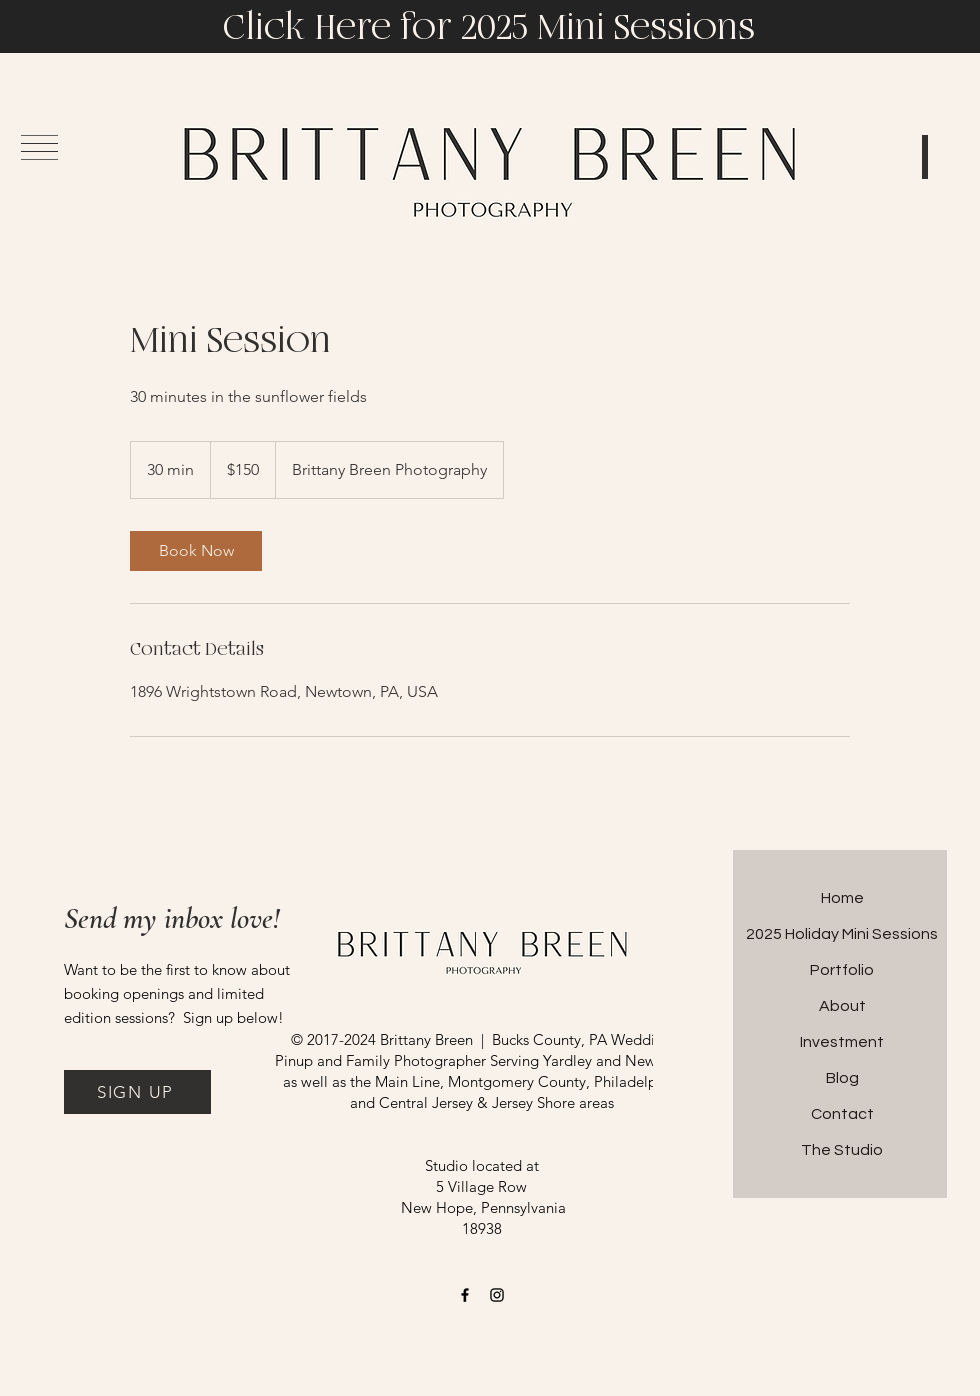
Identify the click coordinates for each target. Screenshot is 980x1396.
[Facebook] (465, 1295)
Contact (842, 1114)
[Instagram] (497, 1295)
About (842, 1006)
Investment (842, 1042)
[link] (196, 551)
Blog (842, 1078)
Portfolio (842, 970)
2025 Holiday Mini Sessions (842, 934)
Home (842, 898)
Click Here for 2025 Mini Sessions (489, 28)
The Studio (842, 1150)
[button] (137, 1092)
